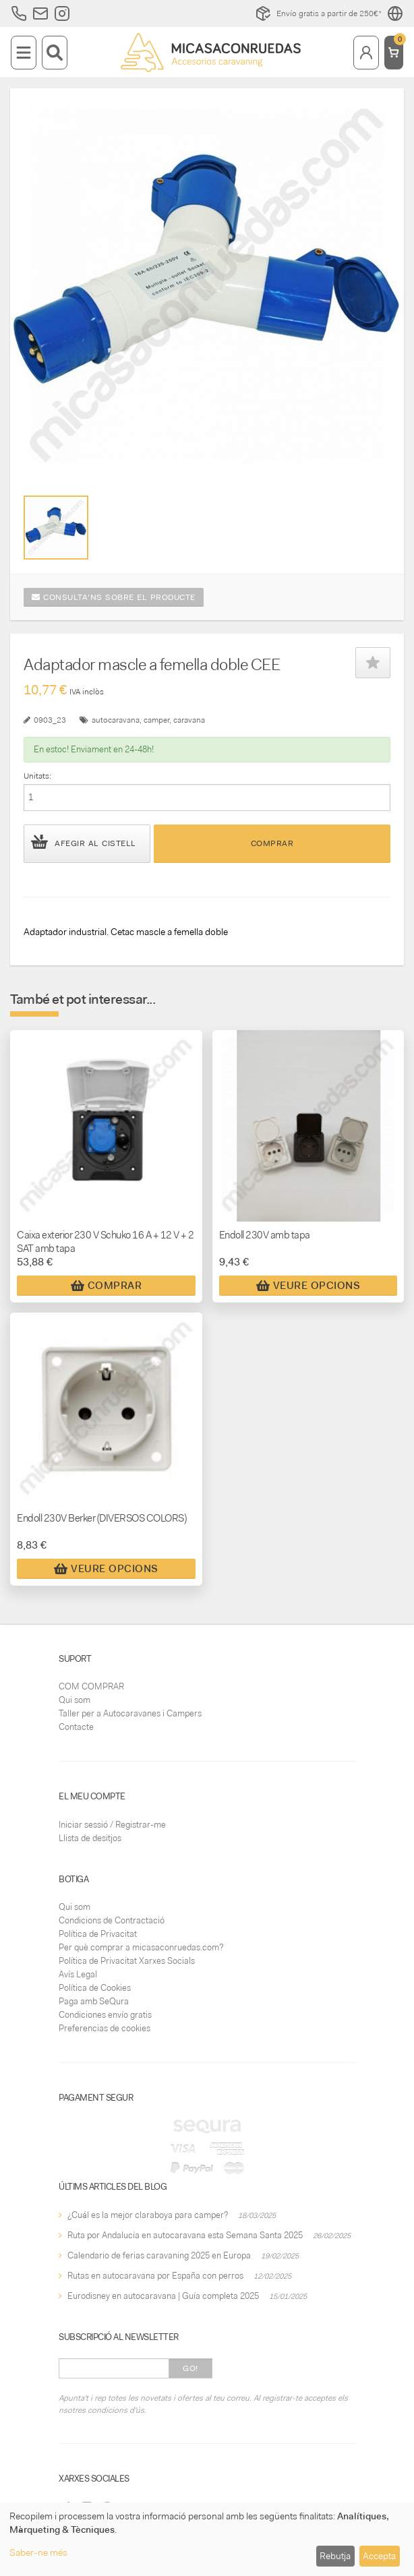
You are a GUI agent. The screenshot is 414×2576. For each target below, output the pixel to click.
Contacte (76, 1727)
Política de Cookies (95, 1988)
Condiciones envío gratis (105, 2014)
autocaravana (116, 720)
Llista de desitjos (90, 1838)
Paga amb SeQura (94, 2001)
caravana (189, 720)
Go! (190, 2368)
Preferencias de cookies (104, 2028)
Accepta (379, 2556)
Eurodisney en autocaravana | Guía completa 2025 (163, 2296)
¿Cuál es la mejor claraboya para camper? (147, 2215)
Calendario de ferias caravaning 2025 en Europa (159, 2255)
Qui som (74, 1700)
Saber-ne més (38, 2552)
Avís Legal (78, 1974)
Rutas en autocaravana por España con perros (155, 2275)
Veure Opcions (308, 1285)
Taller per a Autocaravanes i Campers (130, 1713)
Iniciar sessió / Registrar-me (112, 1824)
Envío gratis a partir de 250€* (318, 13)
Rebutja (335, 2556)
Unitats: (37, 776)
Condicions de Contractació (112, 1920)
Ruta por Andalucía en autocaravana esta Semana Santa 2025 (185, 2235)
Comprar (272, 843)
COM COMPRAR (91, 1686)
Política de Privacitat (98, 1934)
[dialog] (207, 2539)
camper (156, 720)
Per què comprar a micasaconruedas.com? (141, 1947)
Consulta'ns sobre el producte (114, 597)
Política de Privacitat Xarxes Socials (127, 1961)
